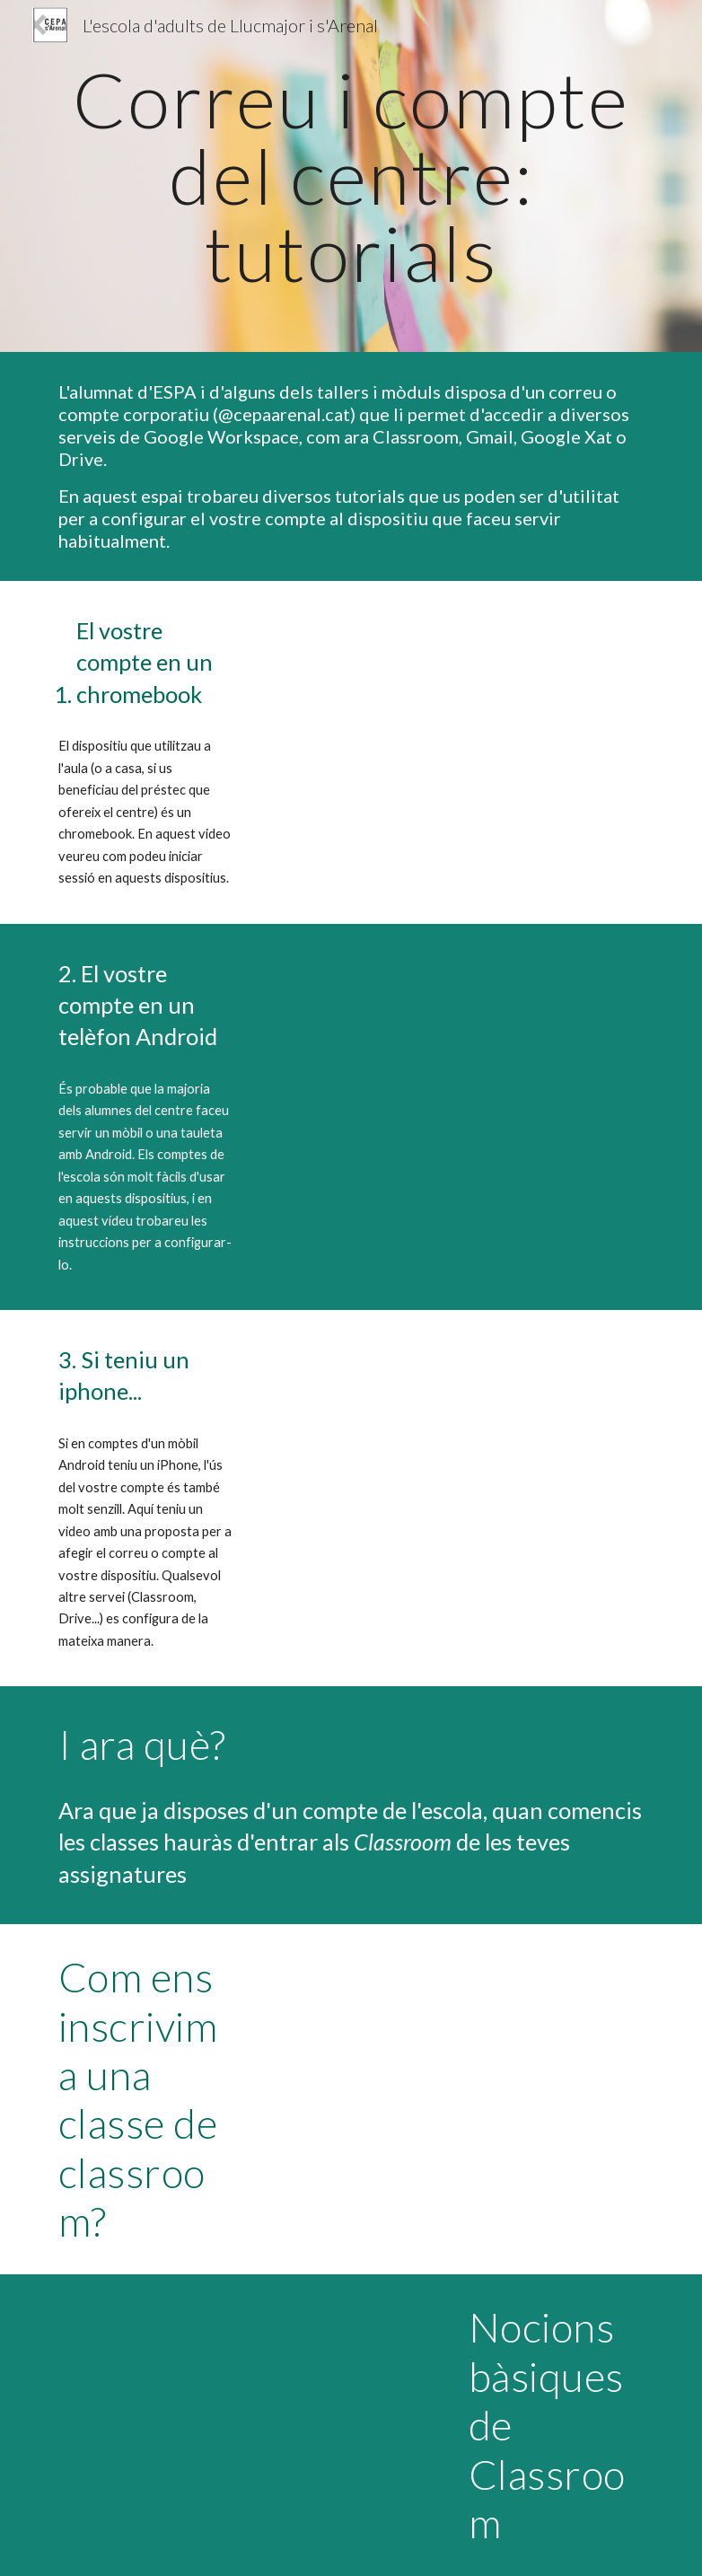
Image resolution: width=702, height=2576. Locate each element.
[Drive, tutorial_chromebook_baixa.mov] (453, 711)
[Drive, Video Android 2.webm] (453, 1054)
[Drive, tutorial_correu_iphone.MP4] (453, 1440)
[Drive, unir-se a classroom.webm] (453, 2054)
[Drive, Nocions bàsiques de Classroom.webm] (248, 2404)
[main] (351, 176)
